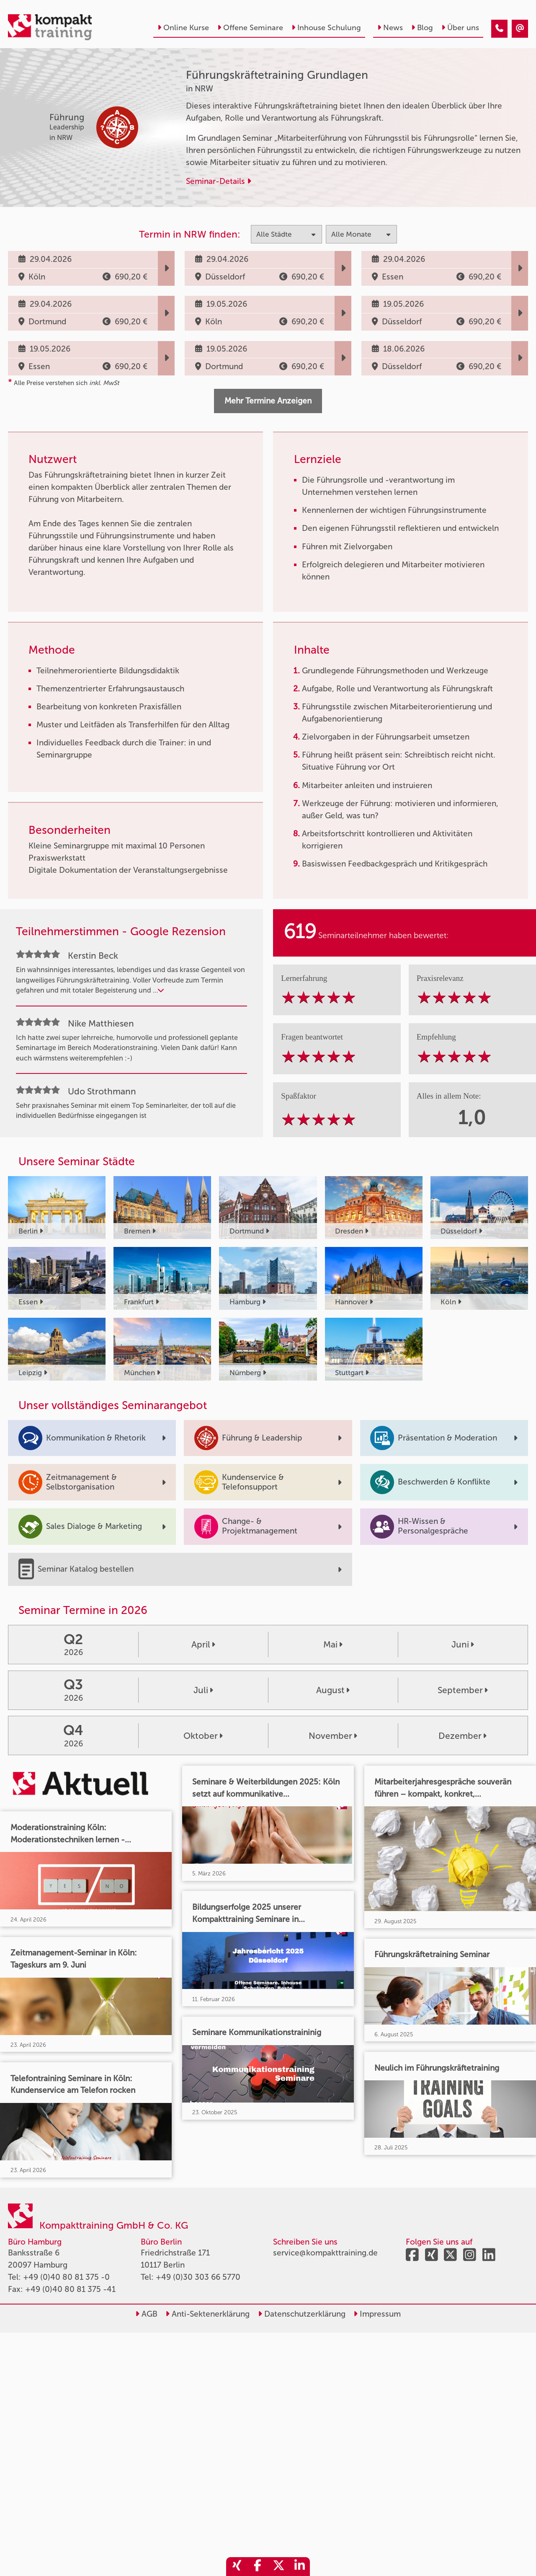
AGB (146, 2314)
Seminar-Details (218, 181)
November (333, 1735)
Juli (203, 1690)
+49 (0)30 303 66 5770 (198, 2277)
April (203, 1644)
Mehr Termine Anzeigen (268, 401)
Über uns (460, 27)
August (333, 1690)
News (390, 27)
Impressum (377, 2314)
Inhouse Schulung (326, 27)
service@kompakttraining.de (325, 2253)
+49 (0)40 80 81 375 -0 (66, 2277)
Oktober (203, 1735)
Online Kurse (183, 27)
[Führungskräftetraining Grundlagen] (499, 29)
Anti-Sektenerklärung (207, 2314)
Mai (333, 1644)
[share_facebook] (257, 2566)
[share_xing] (236, 2566)
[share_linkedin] (299, 2566)
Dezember (462, 1735)
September (463, 1690)
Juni (462, 1644)
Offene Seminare (250, 27)
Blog (422, 27)
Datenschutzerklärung (301, 2314)
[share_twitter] (278, 2566)
